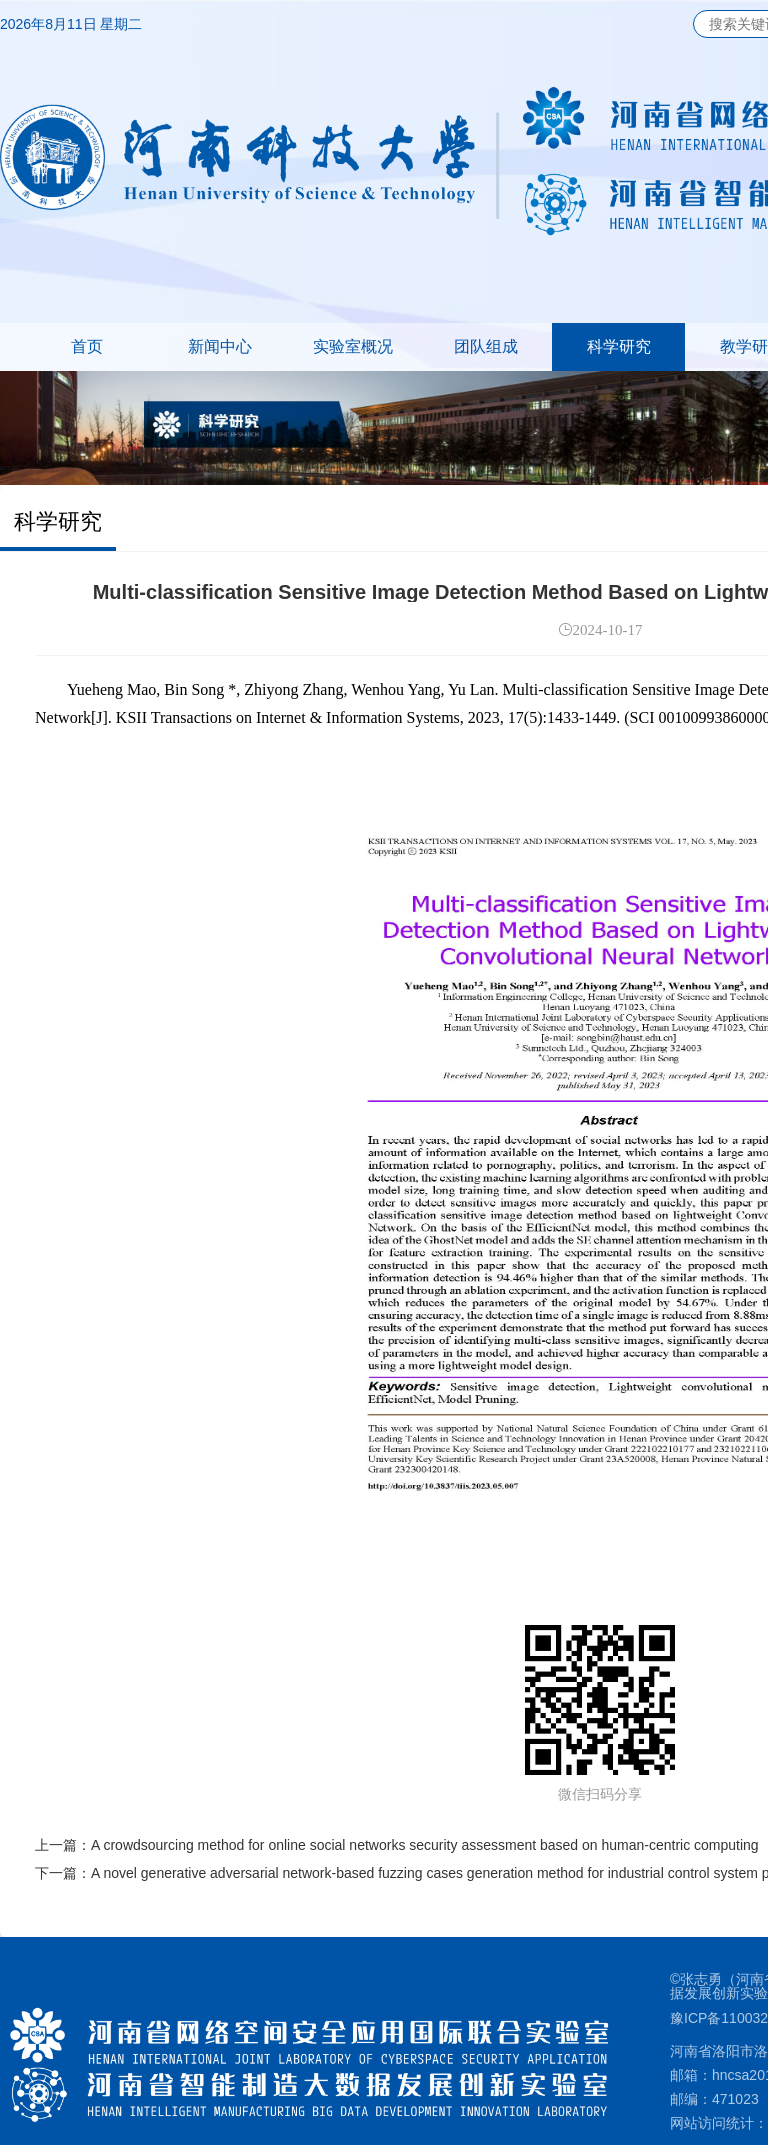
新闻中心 (220, 346)
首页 (87, 346)
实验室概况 (353, 346)
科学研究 (619, 346)
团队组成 (486, 346)
